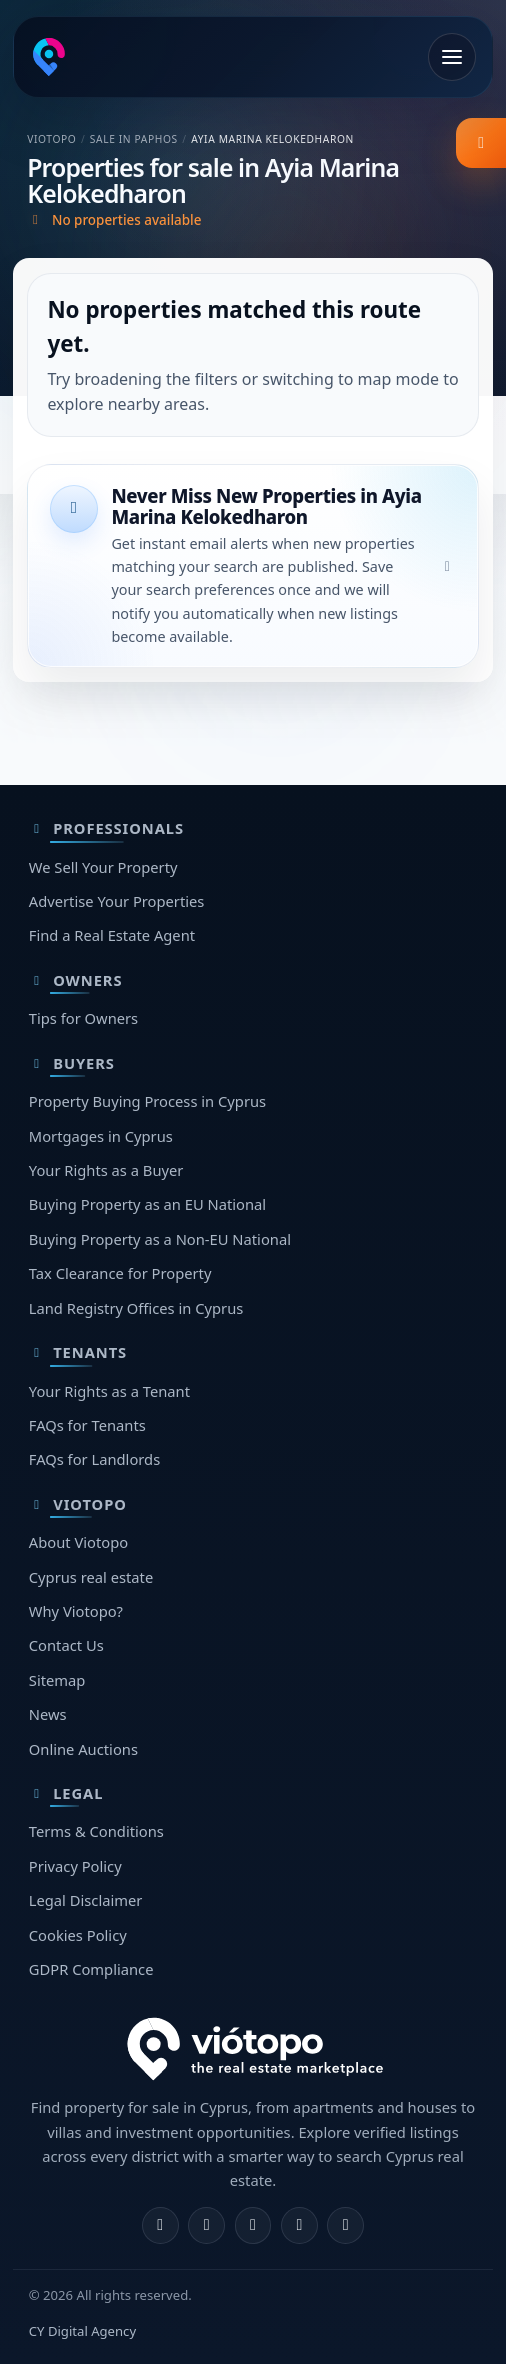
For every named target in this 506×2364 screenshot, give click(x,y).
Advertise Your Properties (117, 901)
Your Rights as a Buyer (106, 1170)
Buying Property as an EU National (147, 1204)
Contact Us (66, 1645)
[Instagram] (206, 2225)
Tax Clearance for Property (120, 1273)
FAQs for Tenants (87, 1425)
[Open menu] (452, 57)
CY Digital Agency (82, 2331)
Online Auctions (83, 1749)
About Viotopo (78, 1542)
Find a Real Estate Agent (112, 935)
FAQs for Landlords (94, 1459)
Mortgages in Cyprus (101, 1136)
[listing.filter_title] (481, 143)
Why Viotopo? (76, 1611)
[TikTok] (345, 2225)
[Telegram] (299, 2225)
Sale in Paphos (134, 139)
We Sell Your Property (103, 867)
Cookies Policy (78, 1935)
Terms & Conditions (96, 1831)
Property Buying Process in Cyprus (147, 1101)
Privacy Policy (75, 1866)
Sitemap (57, 1680)
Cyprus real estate (91, 1577)
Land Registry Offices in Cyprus (136, 1308)
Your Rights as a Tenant (109, 1391)
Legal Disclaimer (86, 1900)
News (48, 1714)
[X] (253, 2225)
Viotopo (51, 139)
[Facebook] (160, 2225)
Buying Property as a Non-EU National (160, 1239)
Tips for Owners (83, 1018)
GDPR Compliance (91, 1969)
